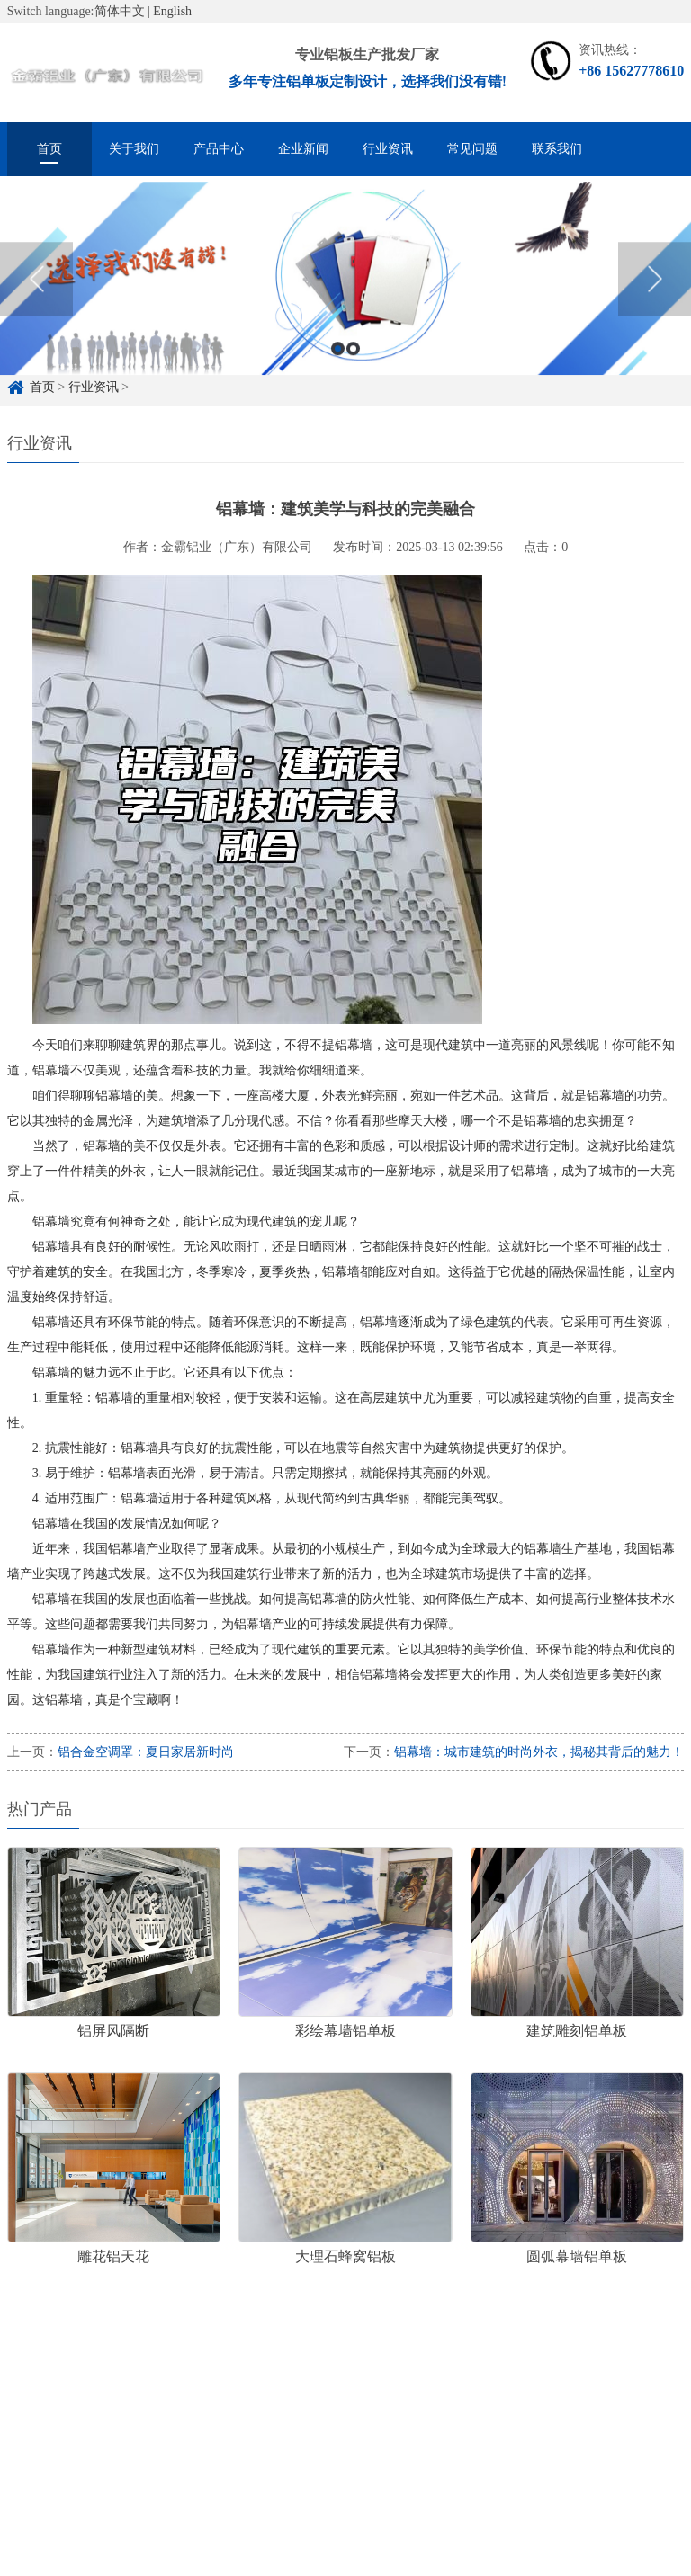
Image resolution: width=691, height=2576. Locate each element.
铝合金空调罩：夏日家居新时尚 (146, 1752)
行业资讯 (388, 149)
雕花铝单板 (320, 2385)
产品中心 (218, 149)
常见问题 (472, 149)
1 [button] (338, 363)
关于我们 (134, 149)
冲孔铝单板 (410, 2385)
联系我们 (557, 149)
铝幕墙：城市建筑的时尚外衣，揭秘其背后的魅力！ (539, 1752)
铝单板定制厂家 (218, 2385)
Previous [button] (36, 293)
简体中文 (119, 11)
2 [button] (353, 363)
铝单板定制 (115, 2385)
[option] (345, 292)
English (172, 11)
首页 (49, 149)
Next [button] (654, 293)
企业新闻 (303, 149)
